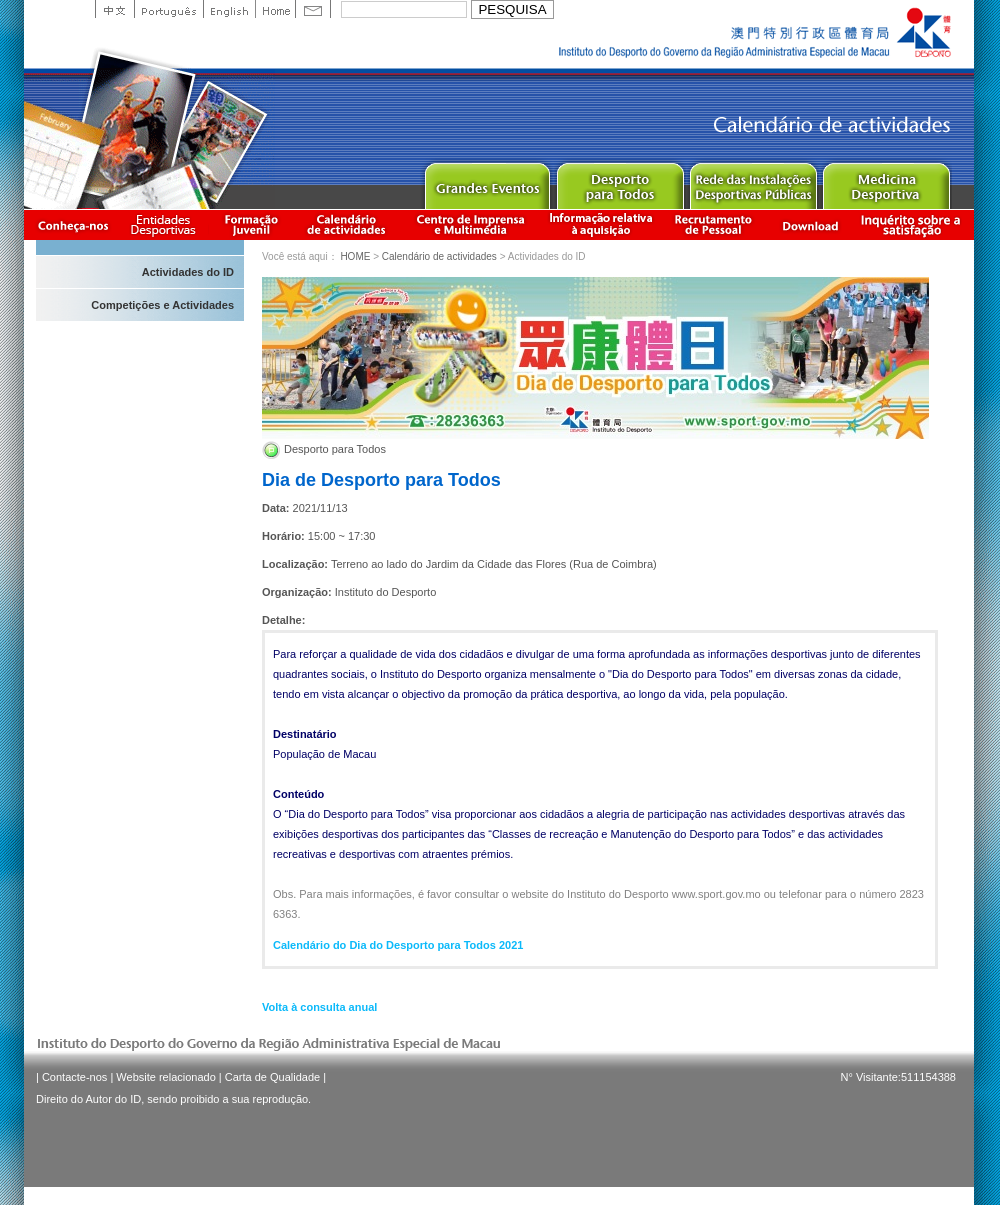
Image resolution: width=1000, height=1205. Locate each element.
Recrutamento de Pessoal (714, 224)
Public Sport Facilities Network (752, 181)
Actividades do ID (188, 272)
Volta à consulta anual (319, 1007)
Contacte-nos (74, 1077)
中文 (114, 9)
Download (810, 224)
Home (275, 9)
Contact (313, 9)
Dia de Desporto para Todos (381, 480)
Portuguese (168, 9)
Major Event (486, 181)
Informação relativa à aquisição (601, 224)
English (229, 9)
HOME (355, 256)
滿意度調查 (914, 224)
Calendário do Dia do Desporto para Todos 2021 (398, 945)
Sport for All (619, 181)
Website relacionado (165, 1077)
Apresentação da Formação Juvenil (251, 224)
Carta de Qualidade (272, 1077)
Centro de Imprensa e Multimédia (471, 224)
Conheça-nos (73, 224)
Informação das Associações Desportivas (166, 224)
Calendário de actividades (347, 224)
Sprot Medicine (885, 181)
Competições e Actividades (162, 305)
